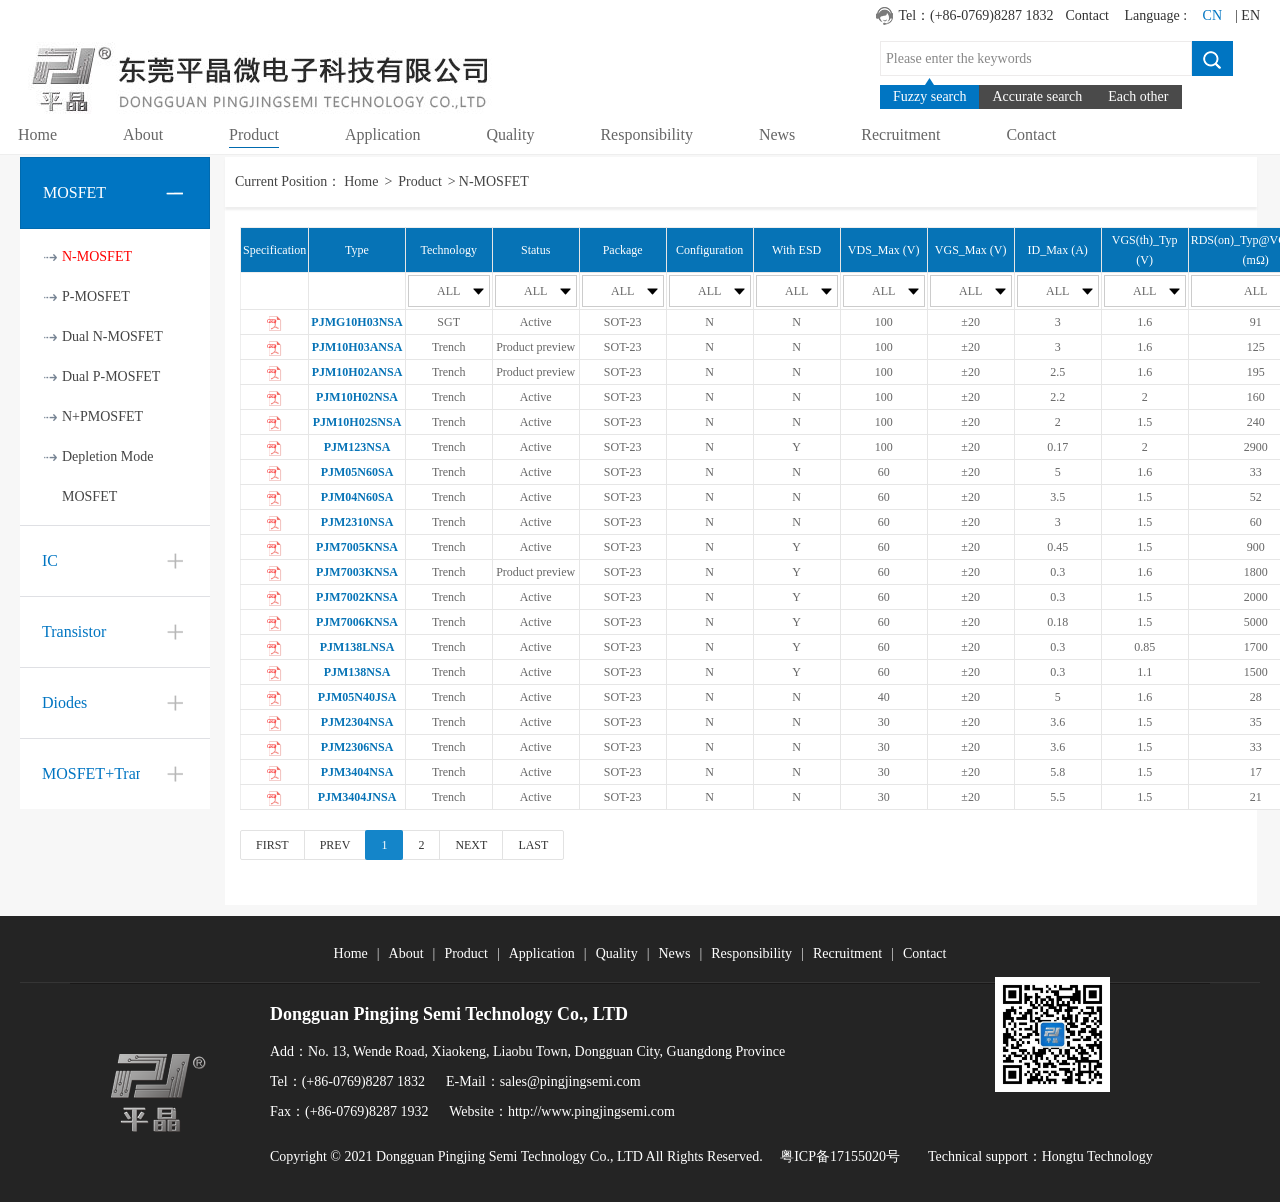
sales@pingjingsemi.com (570, 1081)
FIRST (272, 845)
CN (1212, 15)
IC (50, 560)
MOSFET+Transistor (110, 773)
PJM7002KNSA (357, 597)
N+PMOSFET (102, 416)
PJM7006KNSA (357, 622)
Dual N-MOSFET (112, 336)
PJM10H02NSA (357, 397)
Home (361, 181)
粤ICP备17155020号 (840, 1156)
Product (420, 181)
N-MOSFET (97, 256)
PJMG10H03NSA (356, 322)
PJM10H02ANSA (357, 372)
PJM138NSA (357, 672)
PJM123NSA (357, 447)
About (406, 953)
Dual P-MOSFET (111, 376)
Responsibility (751, 953)
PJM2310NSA (357, 522)
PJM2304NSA (357, 722)
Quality (617, 953)
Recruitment (847, 953)
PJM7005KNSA (357, 547)
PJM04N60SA (357, 497)
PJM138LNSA (357, 647)
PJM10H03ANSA (357, 347)
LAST (533, 845)
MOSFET (74, 192)
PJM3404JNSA (357, 797)
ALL (461, 291)
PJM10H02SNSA (357, 422)
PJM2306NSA (357, 747)
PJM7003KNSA (357, 572)
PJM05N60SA (357, 472)
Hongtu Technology (1097, 1156)
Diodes (64, 702)
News (674, 953)
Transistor (74, 631)
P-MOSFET (96, 296)
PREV (335, 845)
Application (542, 953)
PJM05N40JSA (357, 697)
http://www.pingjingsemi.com (591, 1111)
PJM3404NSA (357, 772)
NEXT (471, 845)
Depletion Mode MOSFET (107, 476)
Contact (1087, 15)
